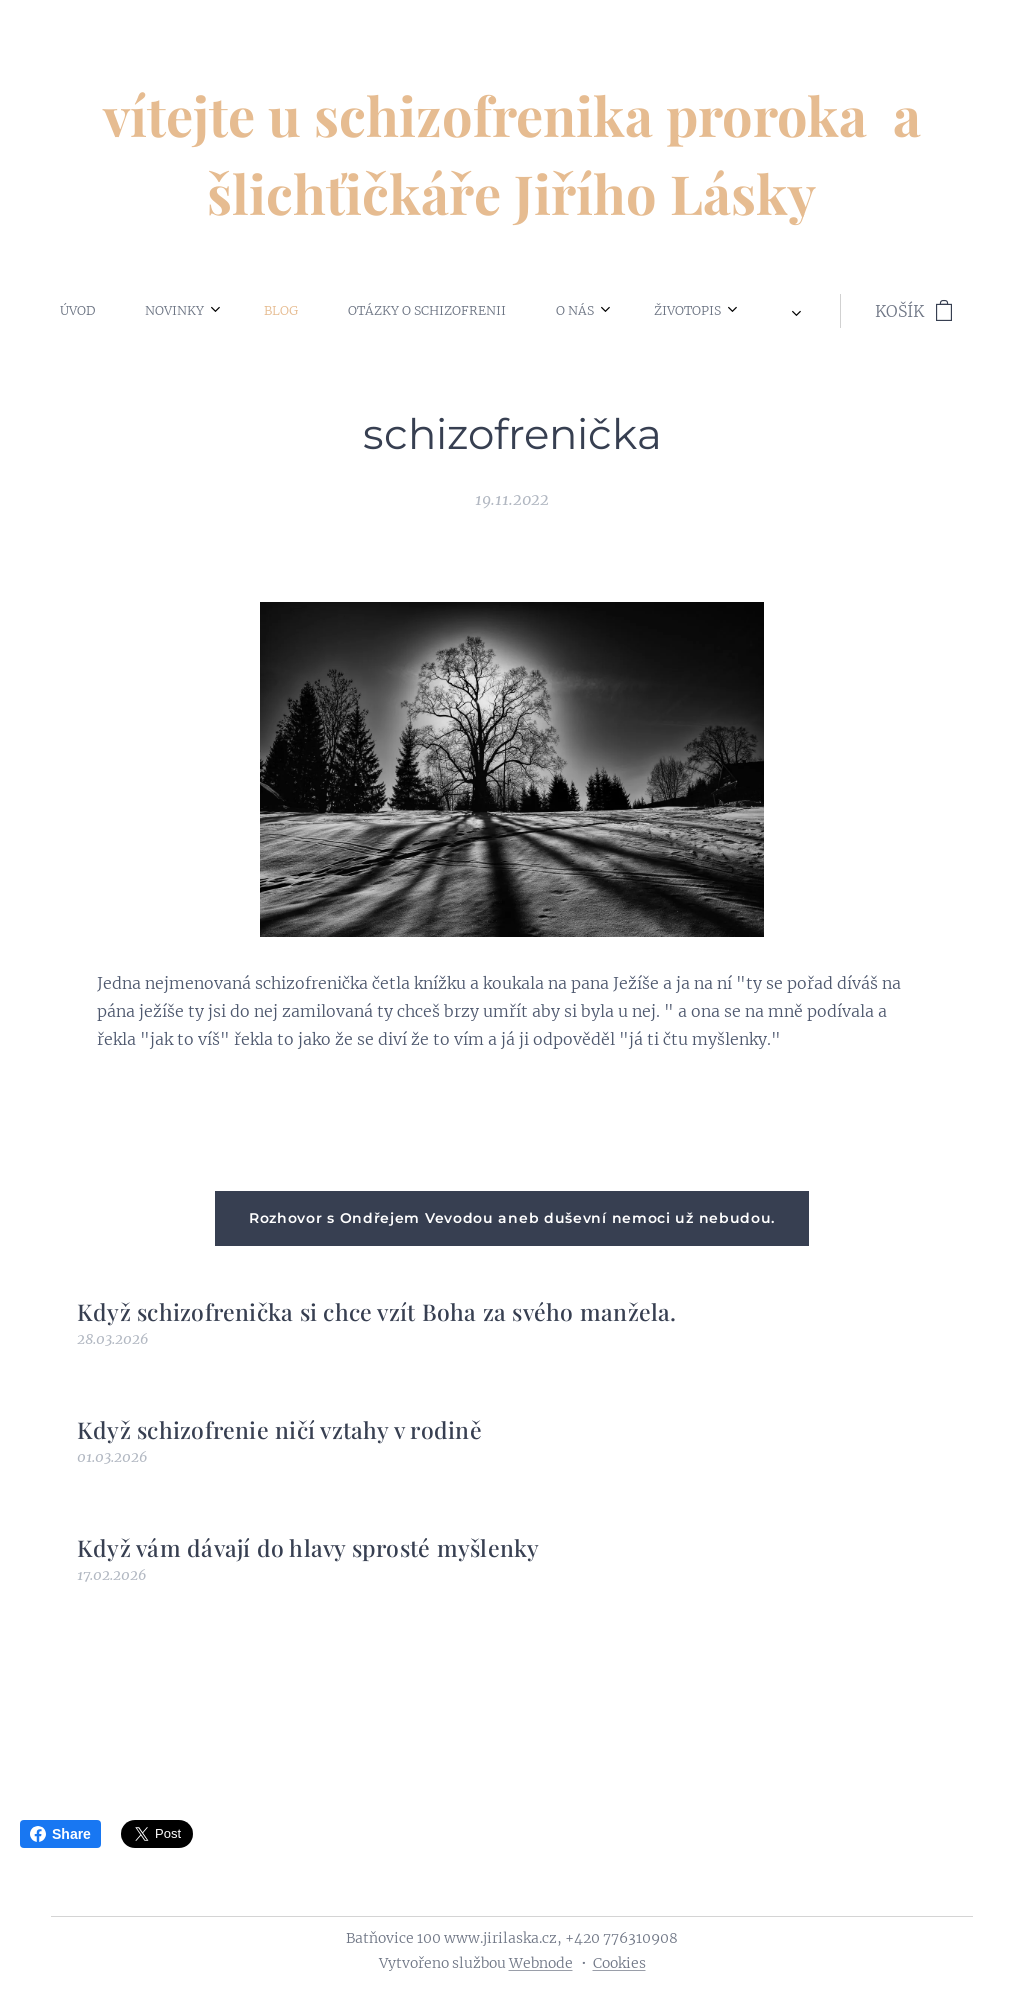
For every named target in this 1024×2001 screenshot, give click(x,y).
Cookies (619, 1963)
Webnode (541, 1963)
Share (60, 1834)
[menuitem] (80, 311)
